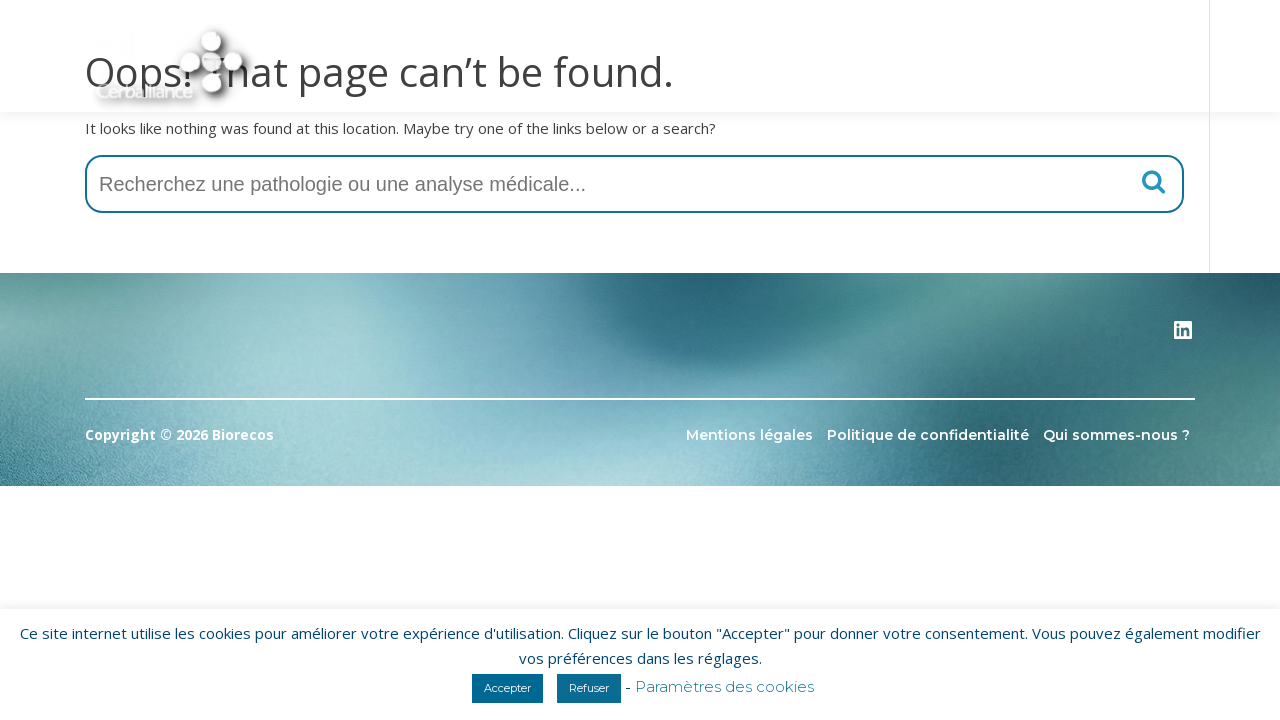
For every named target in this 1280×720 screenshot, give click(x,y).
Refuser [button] (589, 688)
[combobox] (634, 184)
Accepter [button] (507, 688)
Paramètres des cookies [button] (724, 686)
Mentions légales (749, 435)
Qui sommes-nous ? (1116, 435)
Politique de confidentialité (928, 435)
